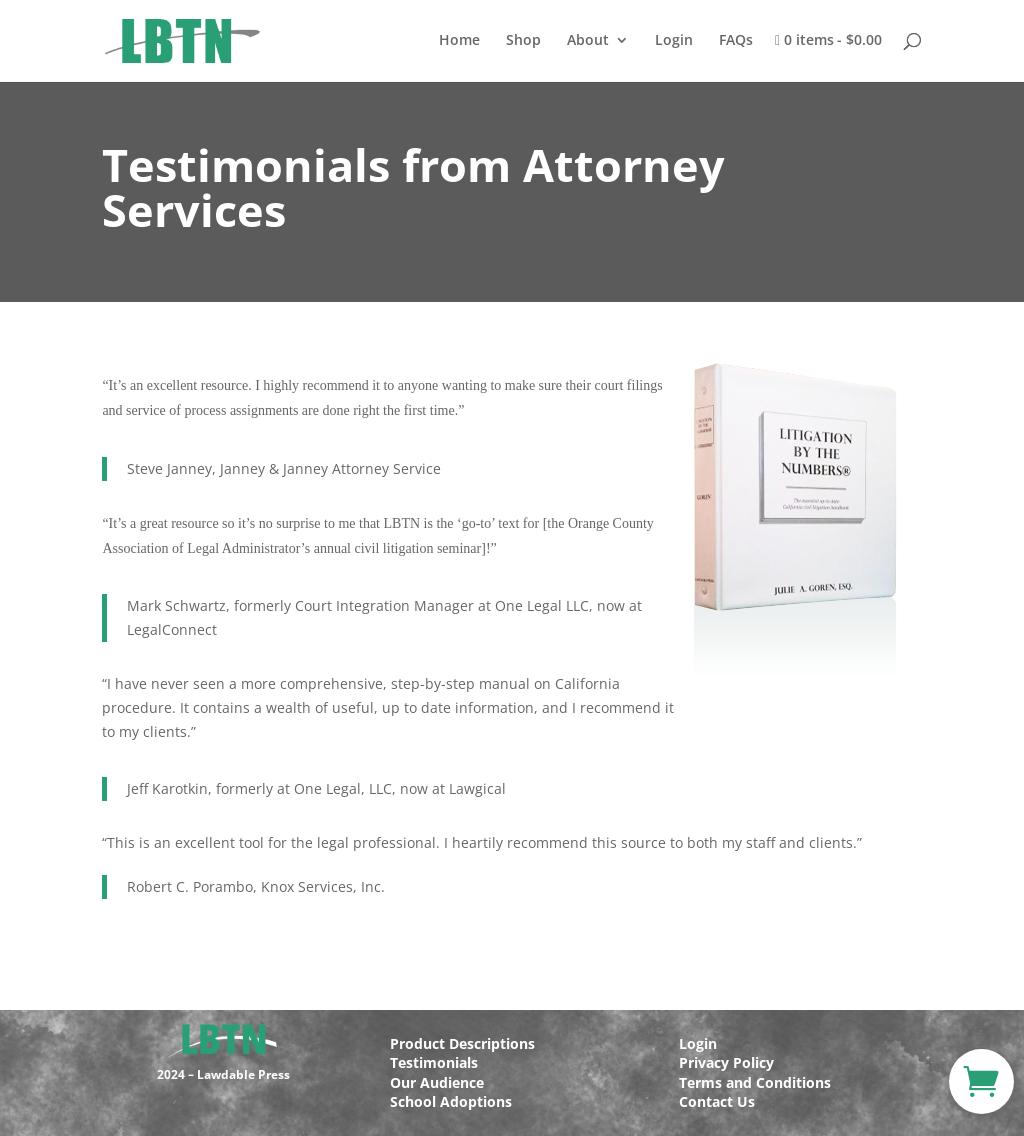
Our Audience (437, 1082)
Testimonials (434, 1062)
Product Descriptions (462, 1043)
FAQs (736, 41)
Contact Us (717, 1101)
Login (674, 41)
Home (459, 41)
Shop (523, 41)
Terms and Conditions (755, 1082)
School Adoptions (451, 1101)
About (588, 41)
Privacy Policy (726, 1062)
